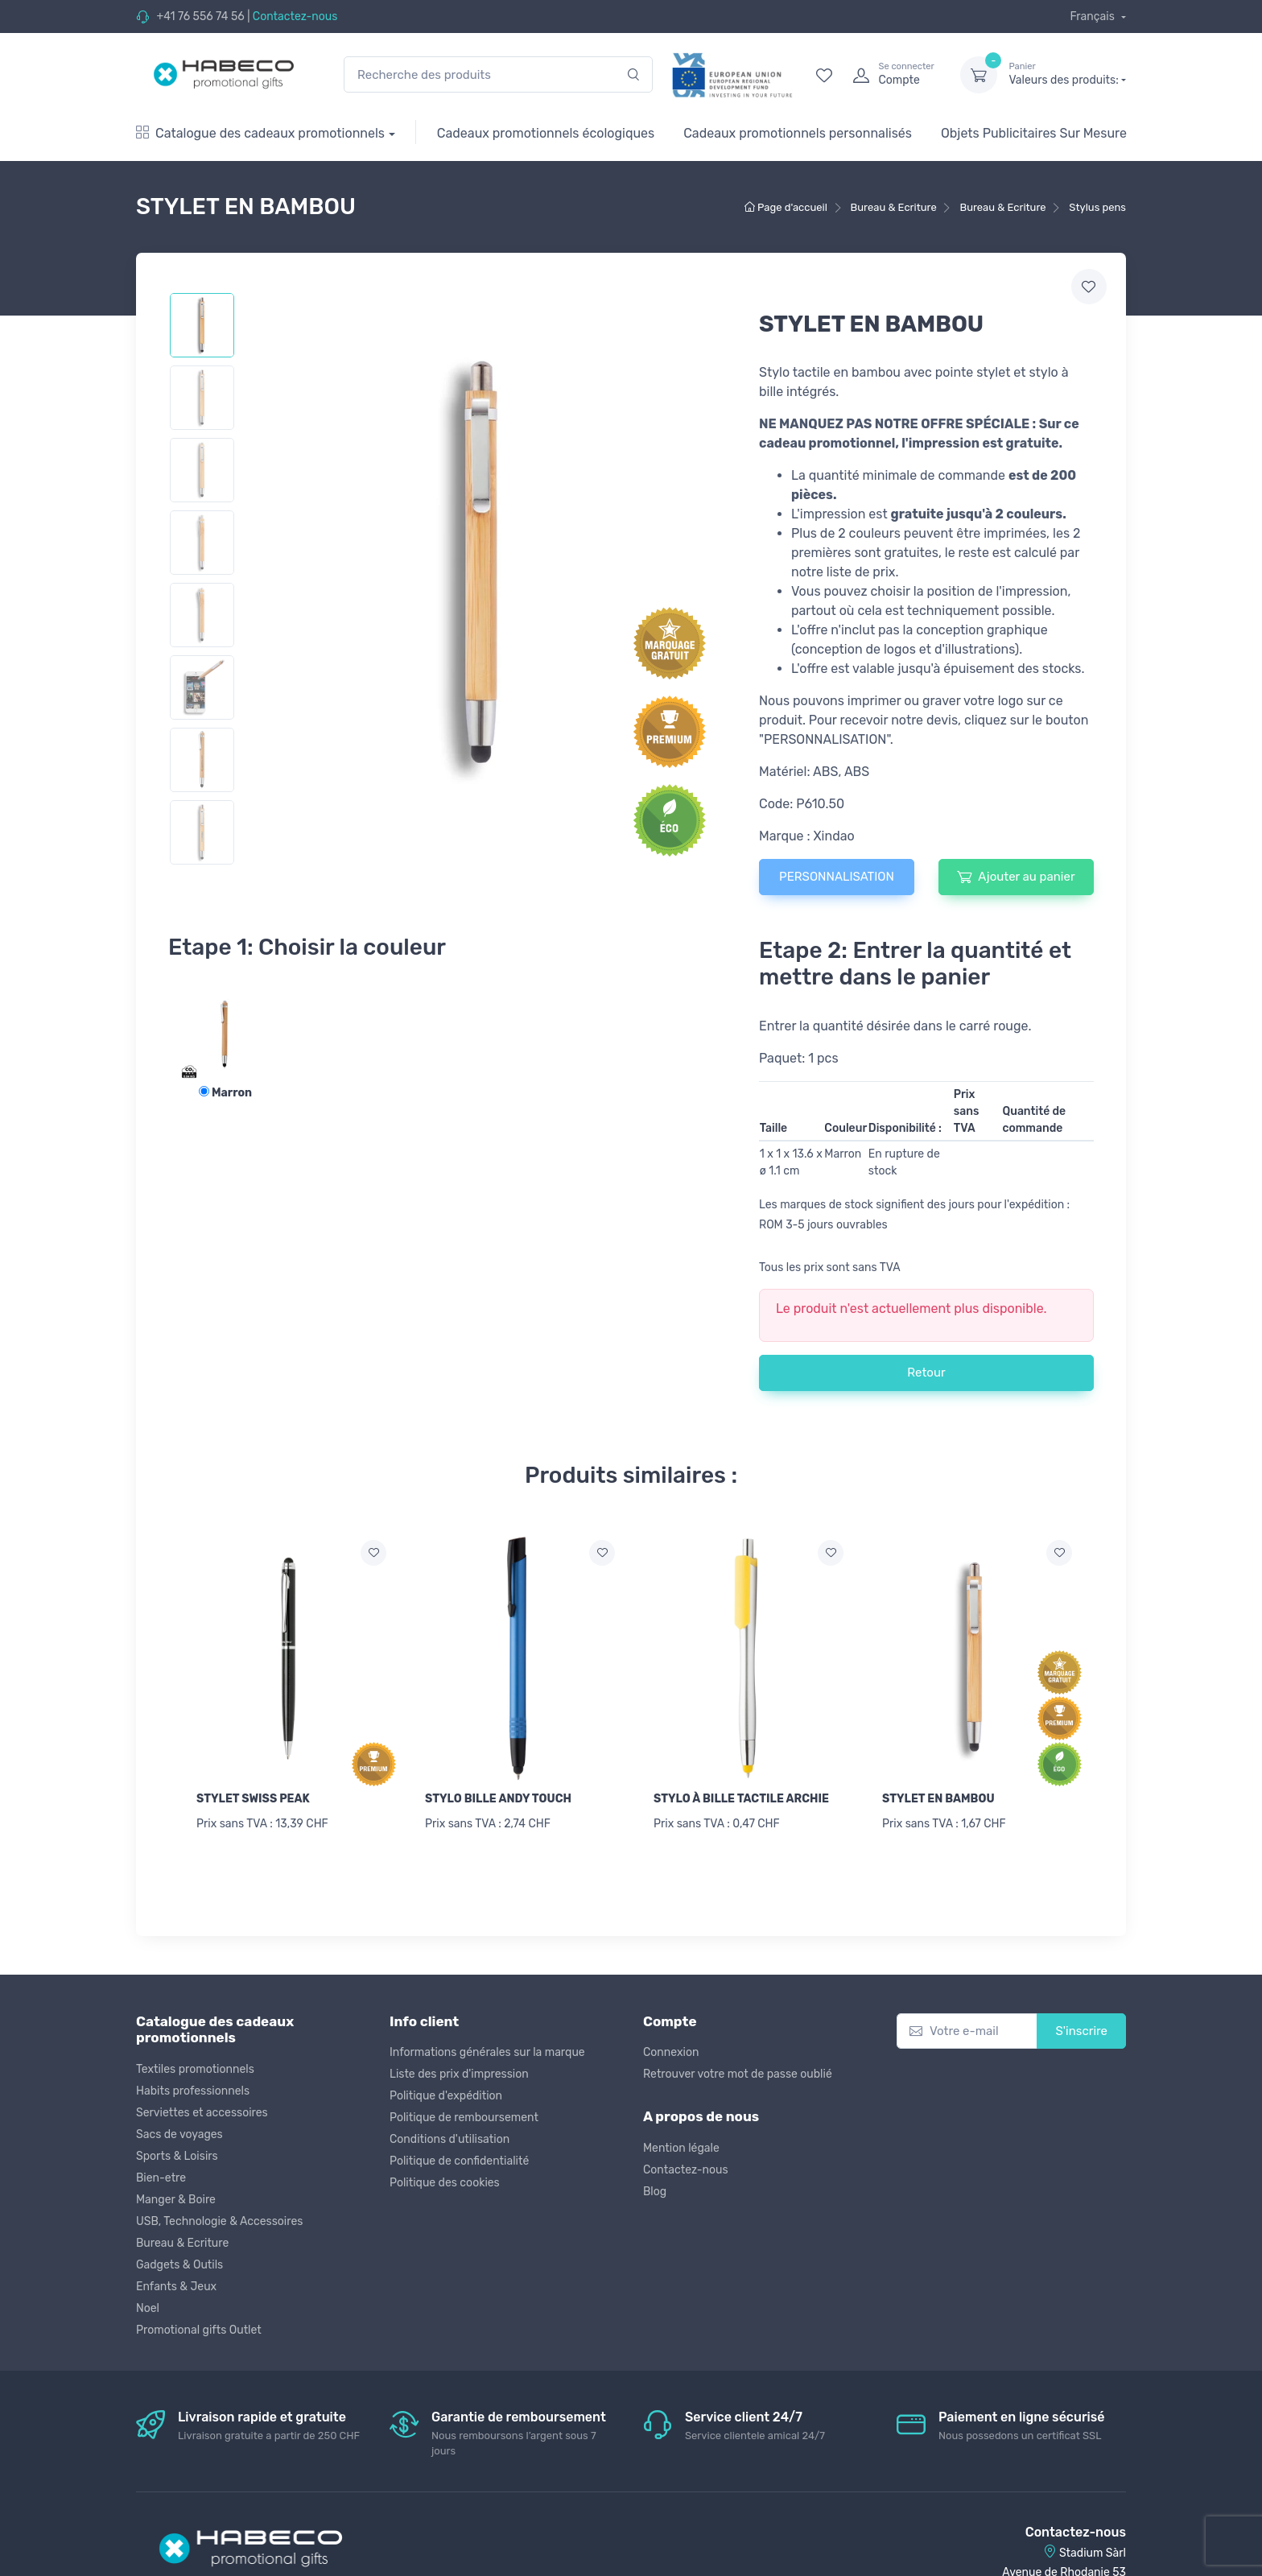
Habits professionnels (193, 2084)
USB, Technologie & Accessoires (219, 2214)
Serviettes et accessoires (202, 2105)
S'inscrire (1081, 2024)
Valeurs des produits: (1067, 74)
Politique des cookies (445, 2176)
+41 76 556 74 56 (200, 16)
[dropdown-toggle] (978, 74)
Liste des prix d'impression (459, 2067)
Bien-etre (161, 2171)
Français (1093, 16)
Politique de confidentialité (459, 2154)
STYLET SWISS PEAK (253, 1799)
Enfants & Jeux (176, 2279)
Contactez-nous (295, 16)
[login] (892, 74)
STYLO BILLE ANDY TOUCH (498, 1799)
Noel (147, 2301)
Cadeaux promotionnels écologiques (545, 133)
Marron (225, 1093)
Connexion (671, 2046)
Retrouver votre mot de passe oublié (737, 2067)
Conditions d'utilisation (449, 2133)
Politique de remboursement (464, 2111)
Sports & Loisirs (177, 2149)
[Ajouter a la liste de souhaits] (373, 1553)
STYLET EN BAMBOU (938, 1799)
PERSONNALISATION (836, 876)
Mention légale (681, 2141)
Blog (654, 2184)
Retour (926, 1372)
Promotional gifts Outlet (199, 2323)
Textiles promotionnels (195, 2062)
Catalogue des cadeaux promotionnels (260, 133)
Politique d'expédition (446, 2089)
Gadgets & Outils (179, 2257)
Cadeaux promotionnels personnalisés (797, 133)
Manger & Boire (176, 2192)
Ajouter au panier (1015, 876)
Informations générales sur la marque (487, 2046)
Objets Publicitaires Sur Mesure (1034, 133)
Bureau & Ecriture (182, 2236)
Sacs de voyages (179, 2127)
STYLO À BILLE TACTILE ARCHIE (741, 1799)
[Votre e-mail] (967, 2024)
